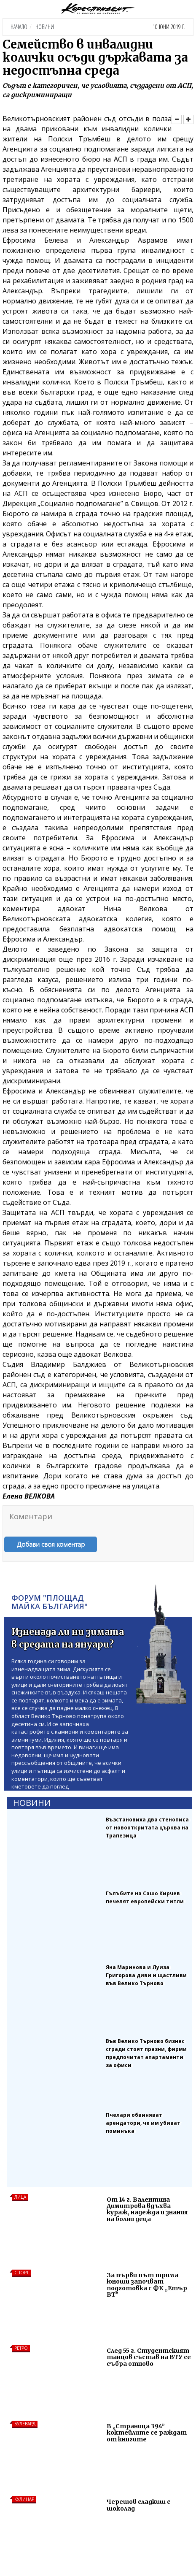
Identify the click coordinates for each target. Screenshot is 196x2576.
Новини (44, 27)
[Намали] (177, 119)
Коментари (30, 1516)
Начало (19, 27)
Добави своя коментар (51, 1544)
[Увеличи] (188, 119)
